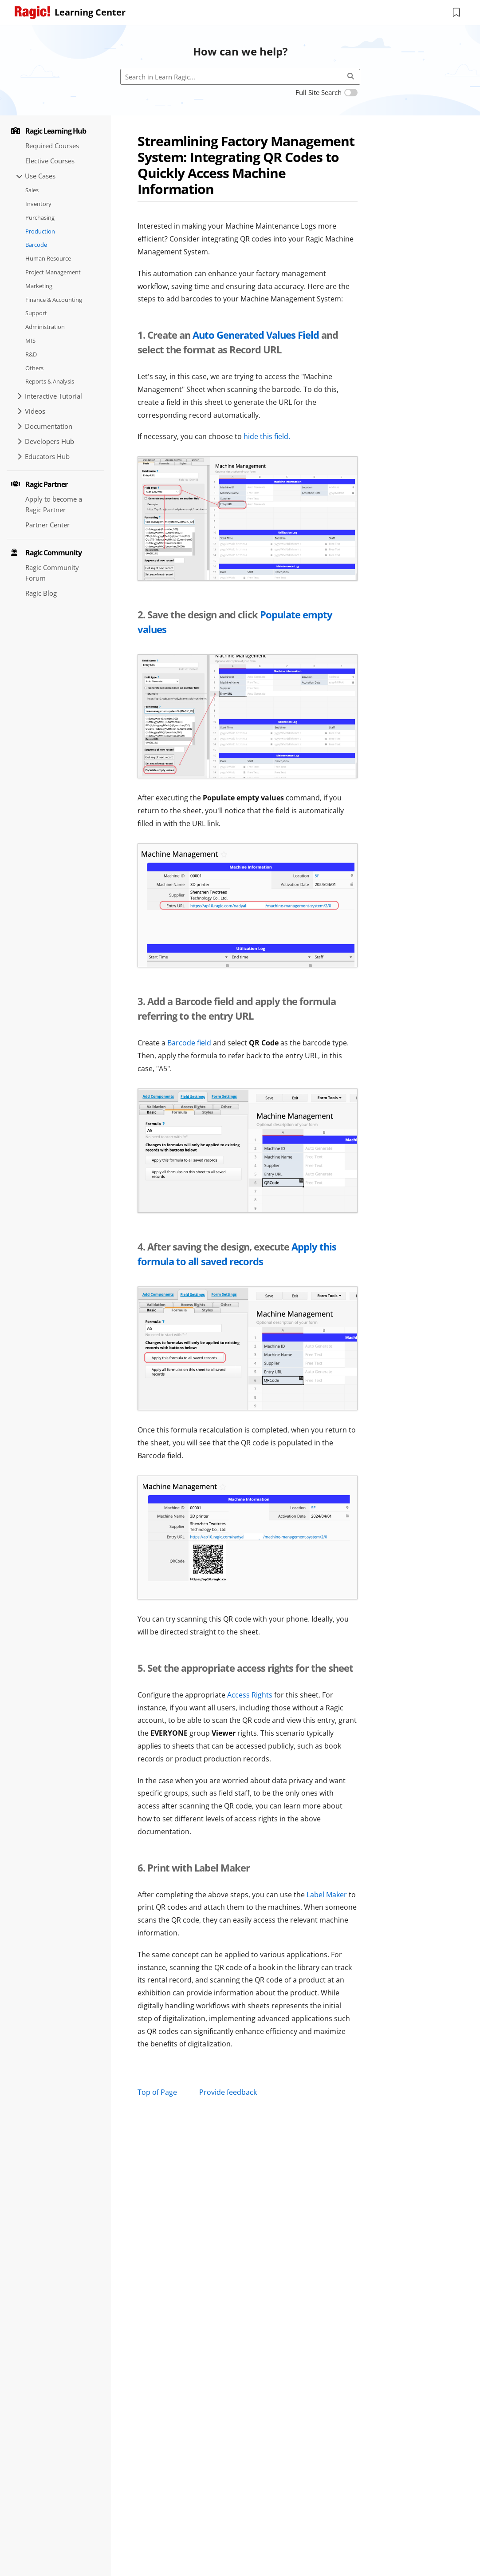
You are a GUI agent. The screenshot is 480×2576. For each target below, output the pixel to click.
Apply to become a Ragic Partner (53, 504)
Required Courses (52, 145)
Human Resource (48, 258)
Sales (32, 190)
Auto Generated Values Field (256, 334)
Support (36, 313)
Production (40, 231)
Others (34, 368)
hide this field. (267, 436)
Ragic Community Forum (52, 572)
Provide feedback (228, 2092)
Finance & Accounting (53, 300)
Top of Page (157, 2092)
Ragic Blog (41, 593)
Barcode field (190, 1043)
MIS (30, 340)
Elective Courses (50, 160)
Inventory (38, 204)
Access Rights (249, 1695)
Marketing (38, 286)
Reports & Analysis (49, 381)
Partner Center (47, 524)
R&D (31, 354)
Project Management (53, 272)
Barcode (36, 245)
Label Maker (327, 1894)
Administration (45, 327)
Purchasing (40, 218)
